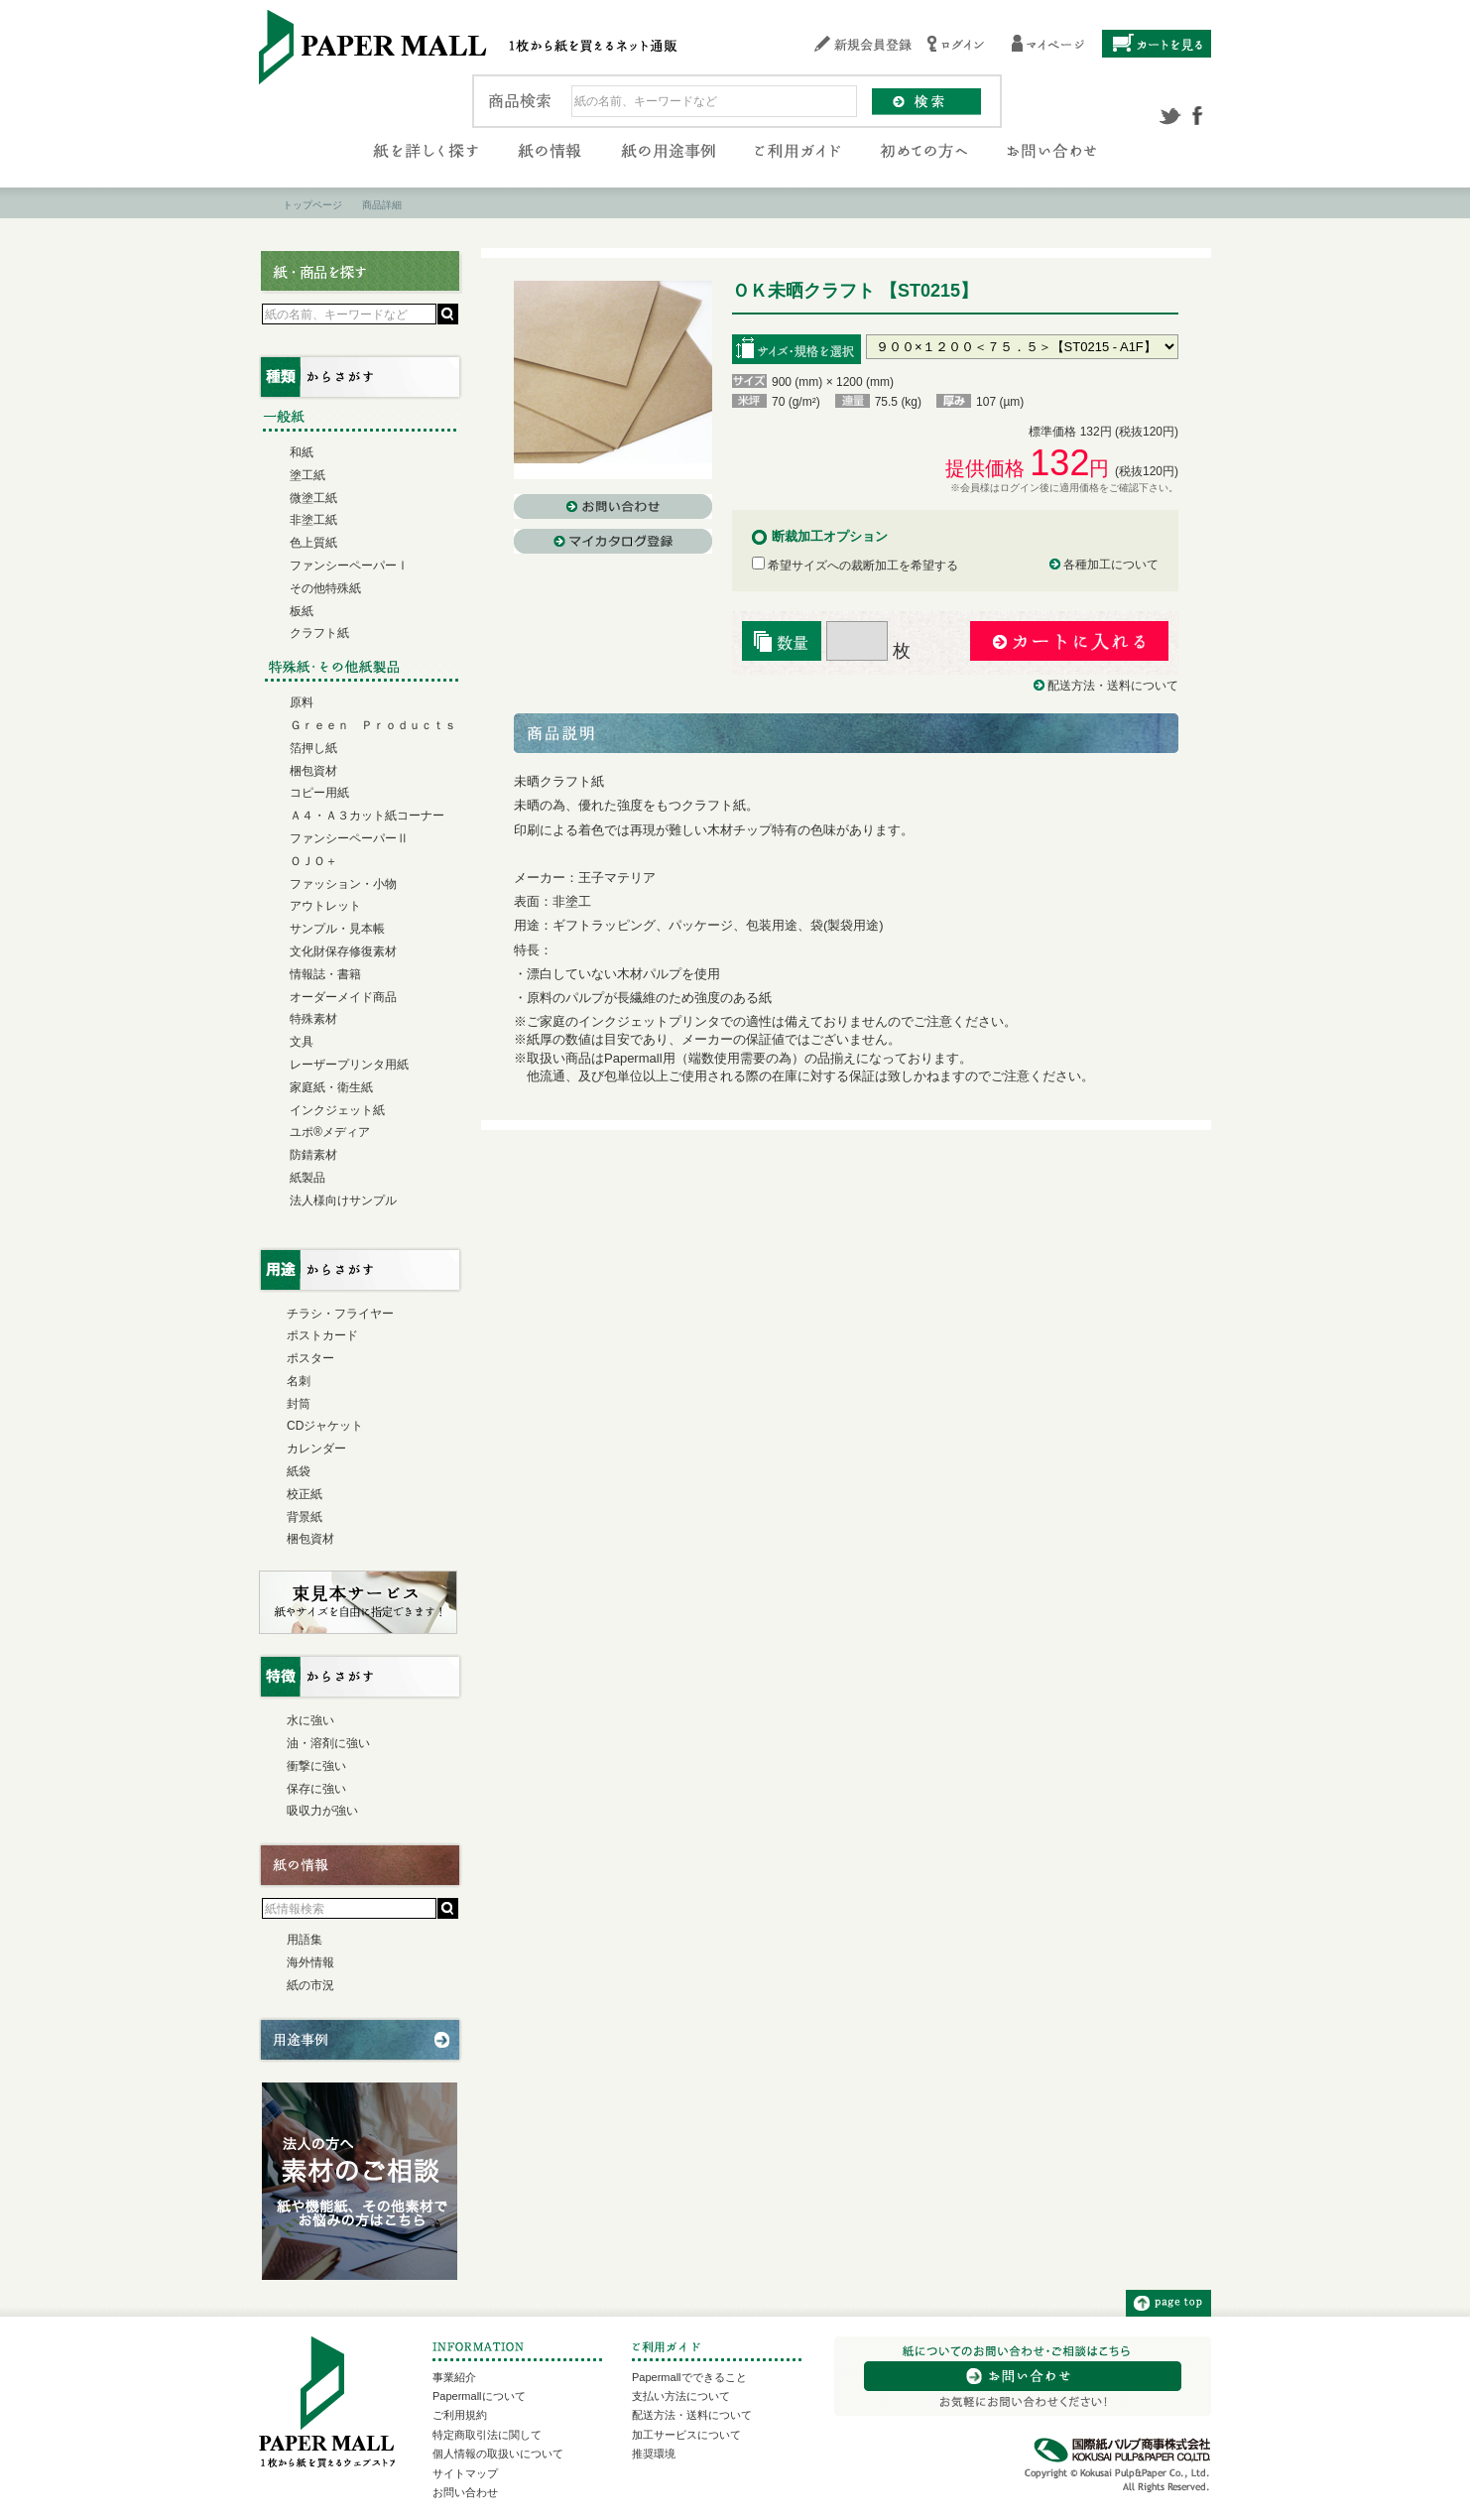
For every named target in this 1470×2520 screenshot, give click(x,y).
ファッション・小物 (343, 884)
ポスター (310, 1358)
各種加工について (1111, 564)
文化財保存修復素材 (343, 951)
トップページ (312, 204)
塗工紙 (307, 475)
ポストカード (322, 1335)
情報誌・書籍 (325, 974)
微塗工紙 (313, 498)
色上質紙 (313, 543)
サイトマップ (465, 2473)
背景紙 (304, 1517)
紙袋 (298, 1471)
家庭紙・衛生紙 (331, 1087)
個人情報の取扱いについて (497, 2453)
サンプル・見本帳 (337, 929)
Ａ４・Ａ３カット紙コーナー (367, 815)
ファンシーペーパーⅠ (349, 565)
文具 (301, 1042)
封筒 (298, 1404)
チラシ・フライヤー (340, 1314)
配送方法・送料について (1112, 686)
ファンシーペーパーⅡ (349, 838)
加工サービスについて (686, 2435)
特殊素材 (313, 1019)
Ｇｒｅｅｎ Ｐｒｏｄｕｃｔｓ (373, 725)
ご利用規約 (459, 2415)
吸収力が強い (322, 1811)
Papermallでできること (689, 2377)
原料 (301, 702)
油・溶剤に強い (328, 1743)
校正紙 (304, 1494)
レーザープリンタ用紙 (349, 1064)
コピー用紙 (319, 793)
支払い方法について (681, 2396)
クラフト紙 (319, 633)
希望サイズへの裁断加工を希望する (855, 565)
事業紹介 (454, 2377)
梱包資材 (313, 771)
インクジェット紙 (337, 1110)
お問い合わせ (465, 2492)
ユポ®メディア (330, 1132)
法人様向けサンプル (343, 1200)
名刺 (298, 1381)
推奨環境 (653, 2453)
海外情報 (310, 1962)
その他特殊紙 (325, 588)
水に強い (310, 1720)
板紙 (301, 611)
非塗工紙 (313, 520)
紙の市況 (310, 1985)
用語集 (304, 1940)
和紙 (301, 452)
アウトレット (325, 906)
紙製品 (307, 1178)
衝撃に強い (316, 1766)
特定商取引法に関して (487, 2435)
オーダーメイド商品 (343, 997)
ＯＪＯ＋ (313, 861)
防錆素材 (313, 1155)
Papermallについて (479, 2396)
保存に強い (316, 1789)
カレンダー (316, 1448)
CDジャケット (325, 1426)
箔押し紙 (313, 748)
